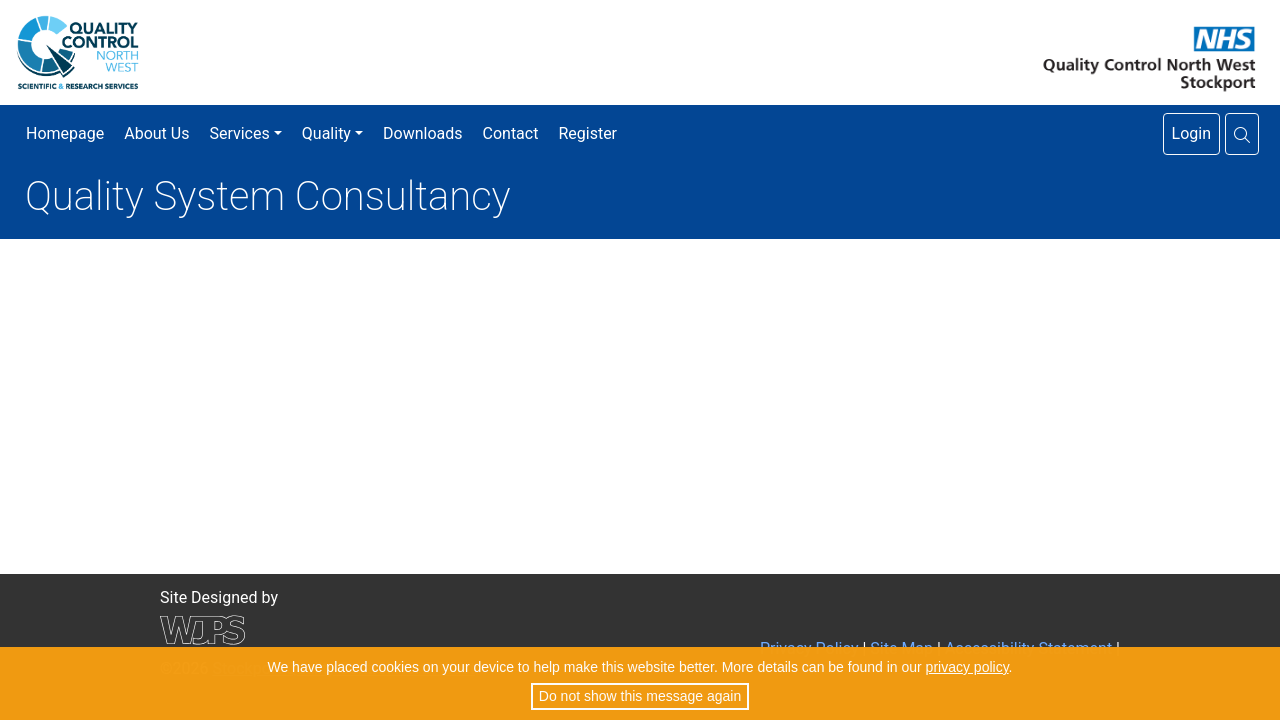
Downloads (422, 133)
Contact (511, 133)
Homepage (65, 133)
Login (1191, 133)
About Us (156, 133)
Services (239, 133)
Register (587, 133)
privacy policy (967, 667)
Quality (326, 133)
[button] (1242, 134)
